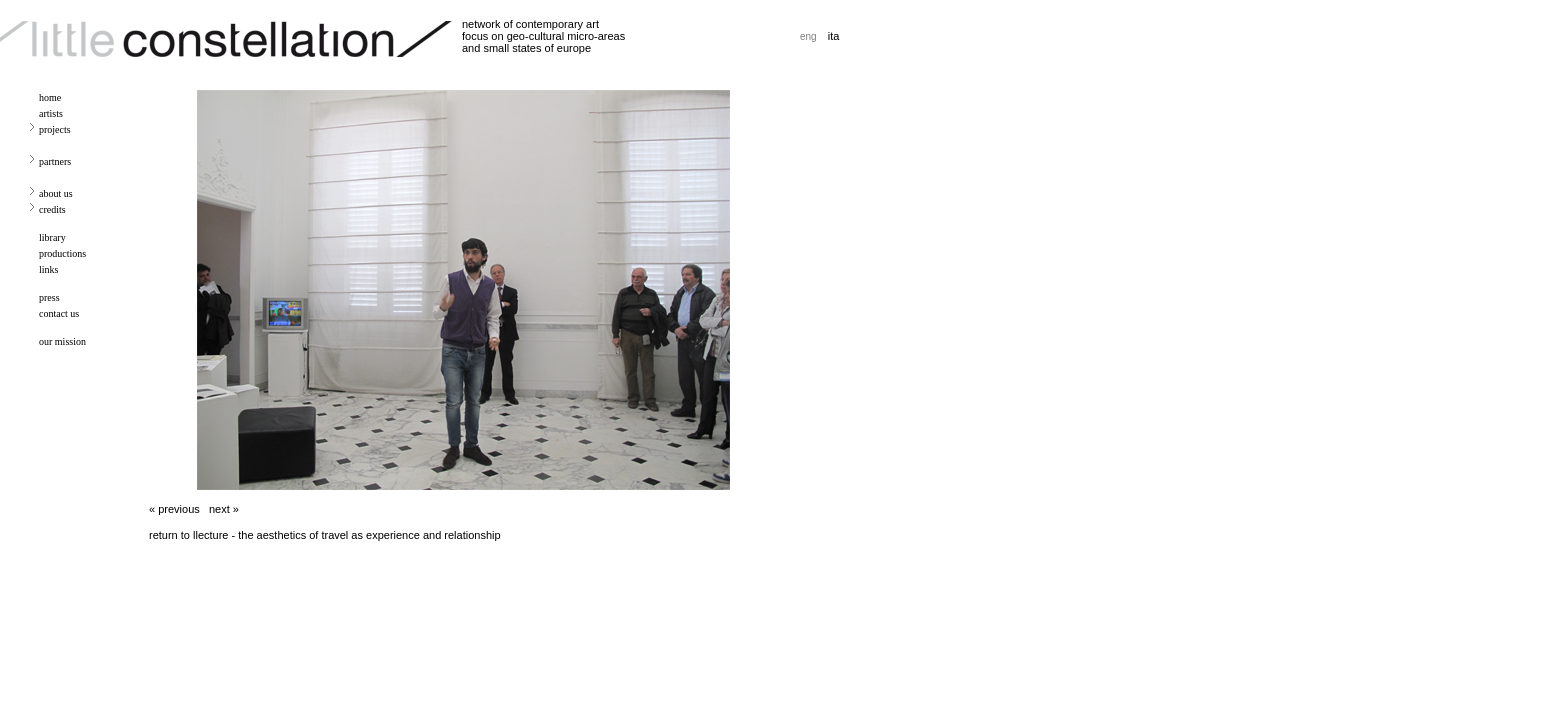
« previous (174, 509)
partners (55, 161)
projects (55, 129)
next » (224, 509)
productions (62, 253)
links (48, 269)
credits (52, 209)
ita (834, 36)
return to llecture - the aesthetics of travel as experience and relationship (325, 535)
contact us (59, 313)
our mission (62, 341)
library (52, 237)
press (49, 297)
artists (51, 113)
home (50, 97)
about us (56, 193)
